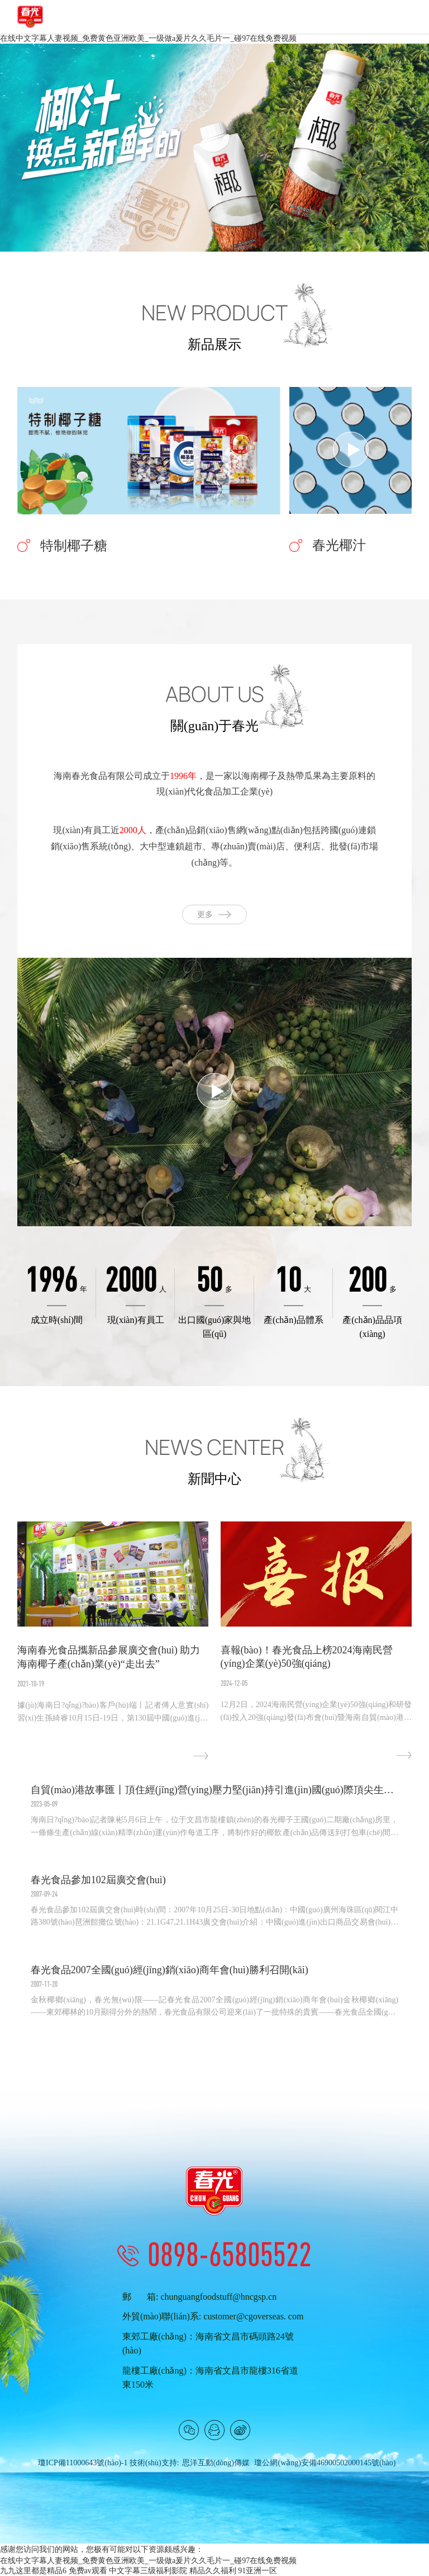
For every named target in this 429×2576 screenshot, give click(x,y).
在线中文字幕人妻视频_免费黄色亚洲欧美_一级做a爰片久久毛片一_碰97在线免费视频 (148, 38)
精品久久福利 (212, 2570)
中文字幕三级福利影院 (148, 2570)
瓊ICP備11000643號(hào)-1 (82, 2463)
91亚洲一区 (257, 2570)
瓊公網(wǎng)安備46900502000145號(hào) (324, 2463)
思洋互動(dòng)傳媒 (216, 2463)
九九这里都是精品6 (33, 2570)
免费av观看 (88, 2570)
